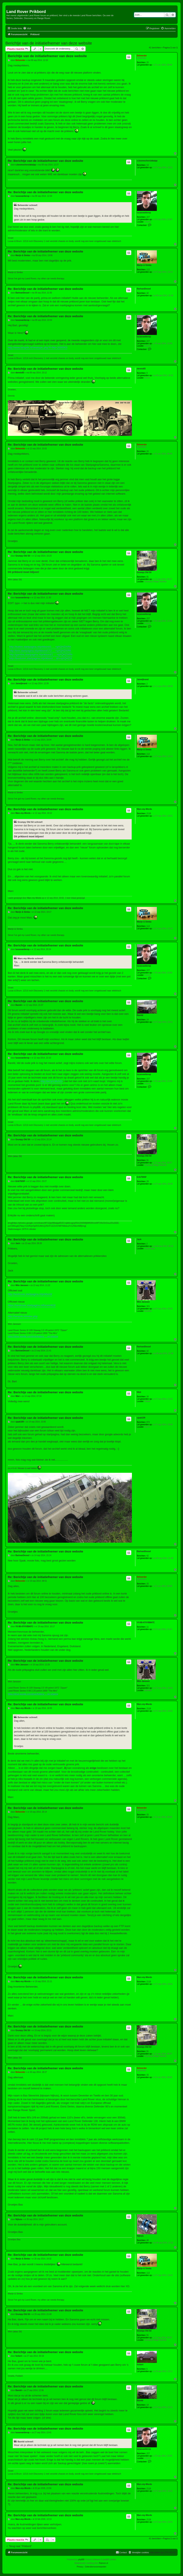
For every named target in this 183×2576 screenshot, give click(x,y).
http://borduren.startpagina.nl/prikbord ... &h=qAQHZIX (40, 658)
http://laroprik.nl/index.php (23, 1316)
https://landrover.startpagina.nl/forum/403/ (32, 1305)
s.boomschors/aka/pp (147, 161)
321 (148, 1306)
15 (147, 62)
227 (148, 217)
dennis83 (141, 369)
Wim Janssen (143, 1302)
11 (147, 1627)
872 (148, 1422)
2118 (148, 813)
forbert (140, 2364)
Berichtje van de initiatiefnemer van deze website (48, 43)
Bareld (140, 1015)
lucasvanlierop (144, 213)
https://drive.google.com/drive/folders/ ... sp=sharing (33, 1336)
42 (147, 293)
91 (147, 577)
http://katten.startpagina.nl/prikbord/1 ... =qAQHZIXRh (40, 646)
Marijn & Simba (144, 265)
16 (147, 1396)
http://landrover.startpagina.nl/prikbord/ (30, 1294)
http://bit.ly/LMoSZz (52, 1081)
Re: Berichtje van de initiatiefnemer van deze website (45, 160)
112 (148, 269)
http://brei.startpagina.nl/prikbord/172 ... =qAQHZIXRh (40, 650)
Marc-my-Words (144, 809)
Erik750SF (141, 1177)
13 (147, 165)
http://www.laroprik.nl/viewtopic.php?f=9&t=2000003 (37, 347)
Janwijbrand (142, 679)
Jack (139, 1239)
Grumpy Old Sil (144, 572)
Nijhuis (140, 2236)
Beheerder (142, 56)
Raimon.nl (103, 2563)
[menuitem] (27, 28)
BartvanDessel (144, 289)
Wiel (139, 1392)
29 (147, 1181)
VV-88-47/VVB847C (146, 1622)
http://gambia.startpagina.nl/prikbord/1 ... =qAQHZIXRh (40, 654)
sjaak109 (141, 1418)
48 (147, 2240)
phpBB (81, 2559)
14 (147, 1020)
